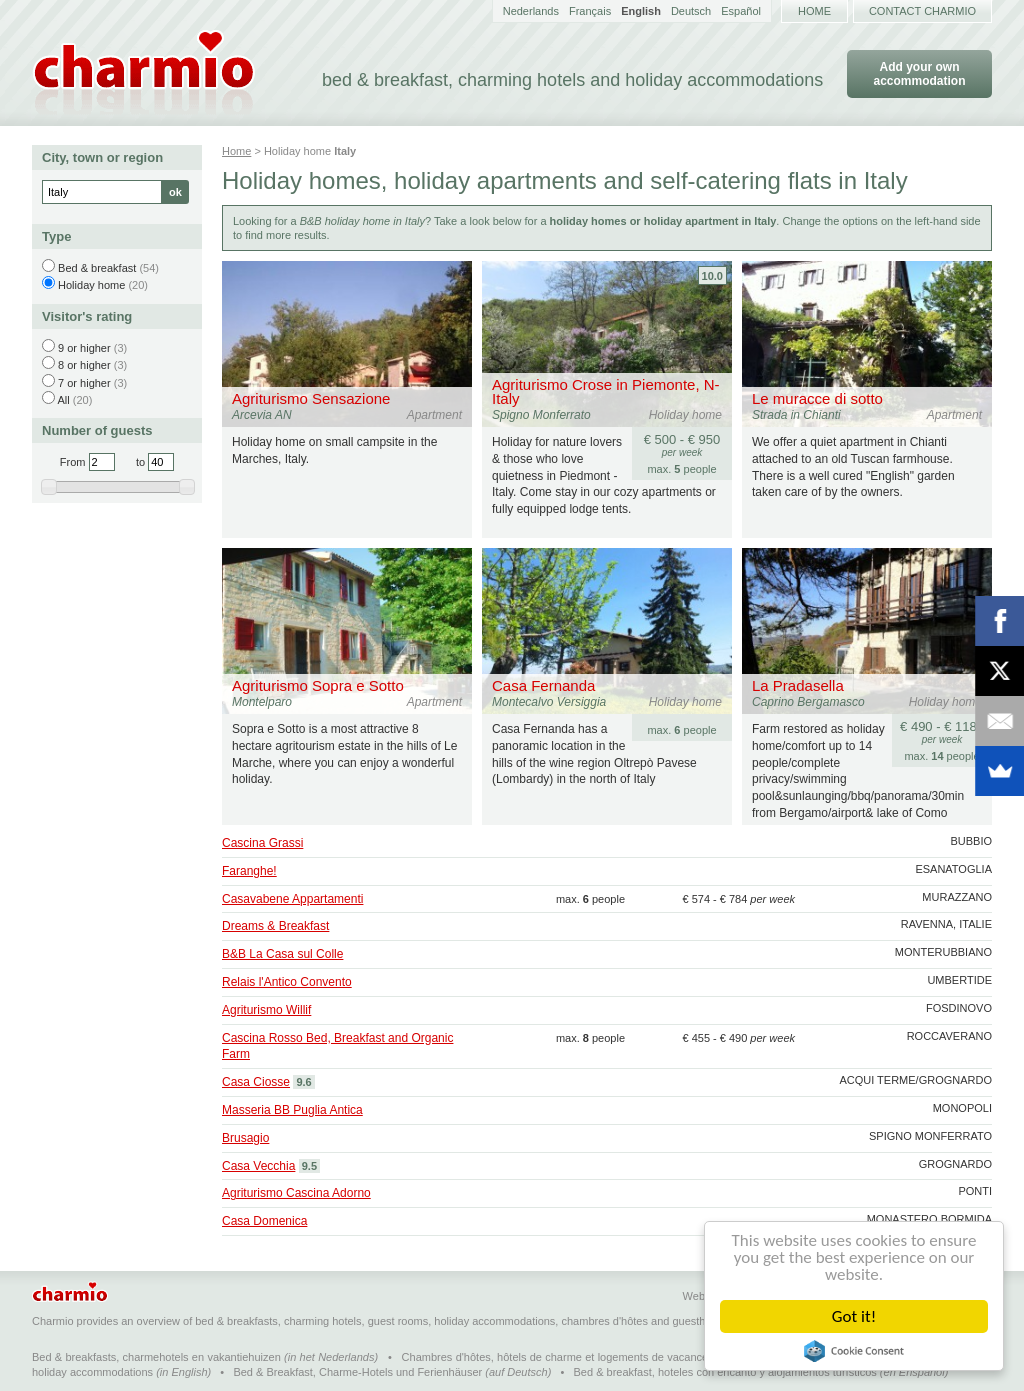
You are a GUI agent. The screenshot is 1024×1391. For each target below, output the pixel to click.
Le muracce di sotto (817, 398)
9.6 (303, 1082)
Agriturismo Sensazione (311, 398)
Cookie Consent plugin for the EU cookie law (854, 1351)
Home (814, 11)
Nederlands (531, 11)
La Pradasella (798, 685)
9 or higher (84, 348)
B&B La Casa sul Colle (282, 954)
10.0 (712, 276)
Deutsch (691, 11)
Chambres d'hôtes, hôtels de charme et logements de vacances (558, 1357)
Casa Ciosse (256, 1082)
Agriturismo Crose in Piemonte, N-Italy (606, 391)
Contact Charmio (922, 11)
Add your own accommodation (919, 74)
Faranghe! (249, 871)
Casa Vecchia (258, 1166)
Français (590, 11)
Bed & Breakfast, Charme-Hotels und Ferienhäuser (357, 1372)
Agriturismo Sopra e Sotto (318, 685)
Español (741, 11)
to (140, 462)
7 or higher (84, 383)
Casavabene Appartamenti (292, 899)
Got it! (854, 1316)
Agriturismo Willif (266, 1010)
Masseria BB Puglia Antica (292, 1110)
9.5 (309, 1166)
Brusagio (245, 1138)
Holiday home (91, 285)
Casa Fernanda (543, 685)
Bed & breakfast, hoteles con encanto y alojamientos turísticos (725, 1372)
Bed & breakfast (97, 268)
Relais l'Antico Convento (287, 982)
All (63, 400)
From (73, 462)
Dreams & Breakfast (275, 926)
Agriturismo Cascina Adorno (296, 1193)
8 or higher (84, 365)
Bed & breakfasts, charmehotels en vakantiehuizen (156, 1357)
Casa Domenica (264, 1221)
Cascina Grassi (262, 843)
